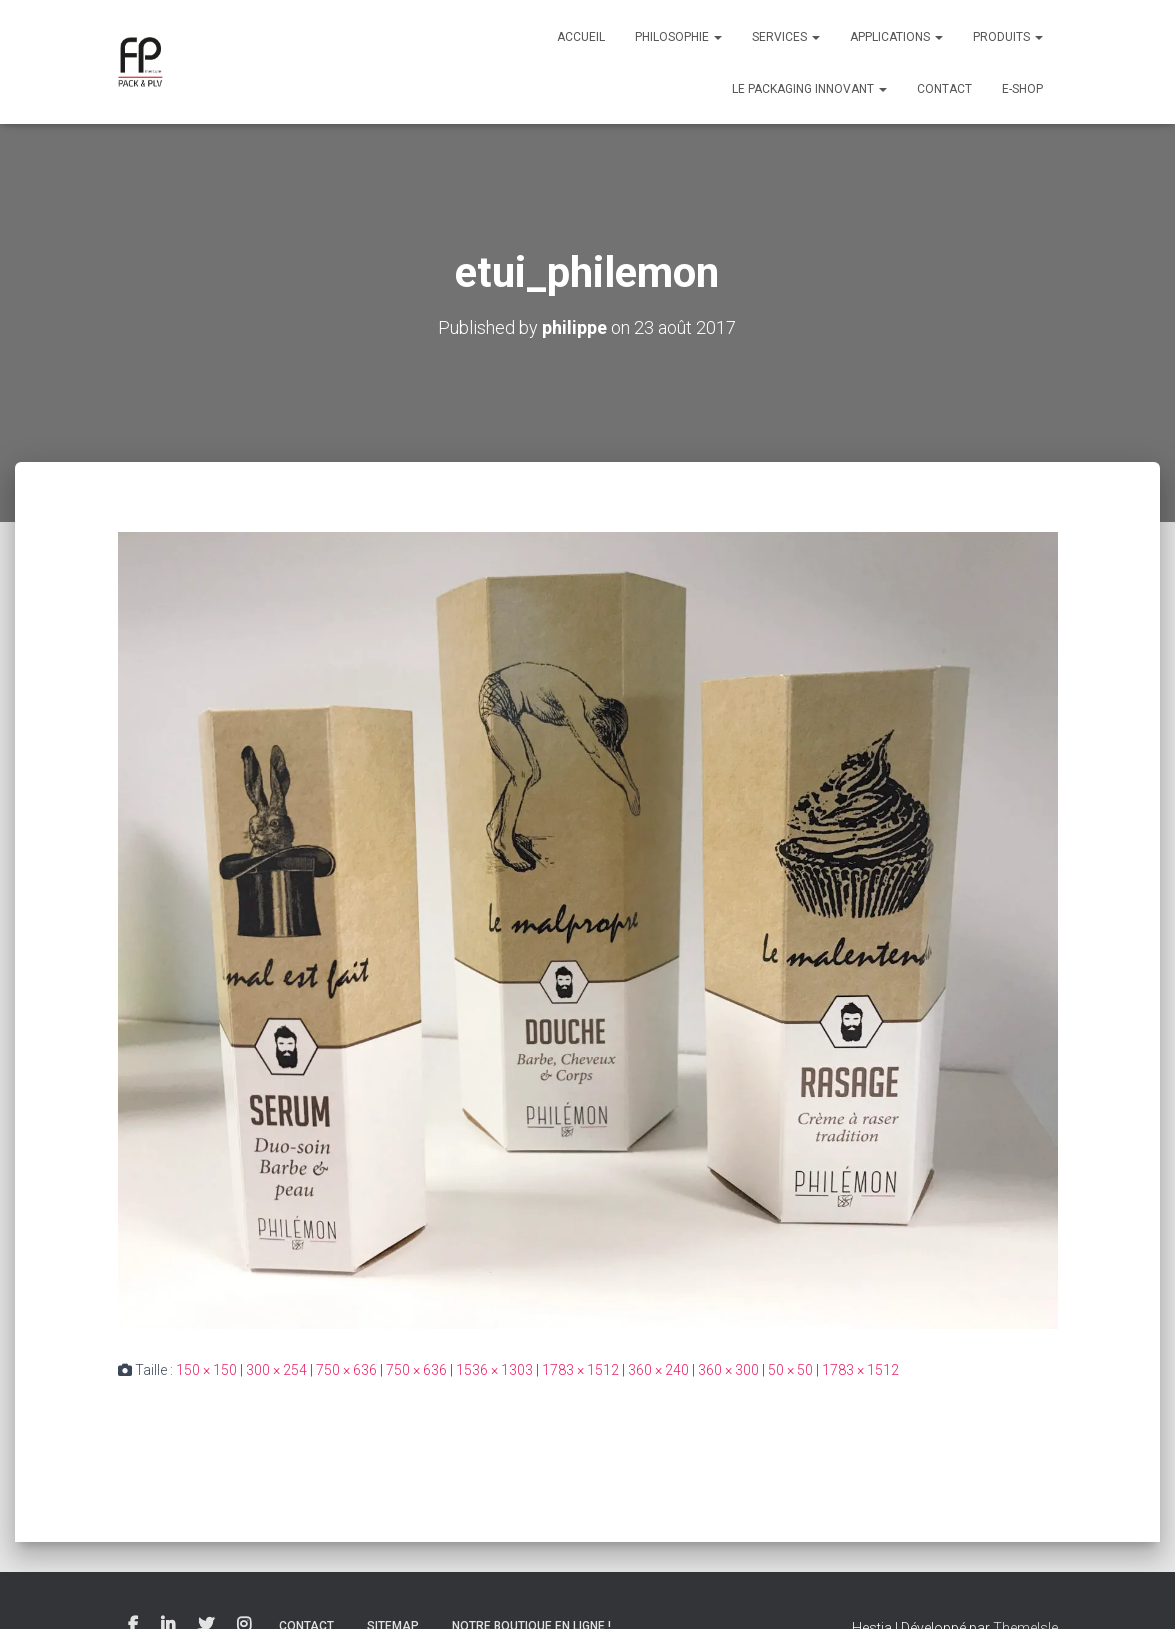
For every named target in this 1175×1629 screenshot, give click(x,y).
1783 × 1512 (580, 1370)
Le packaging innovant (809, 89)
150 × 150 (206, 1370)
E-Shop (1022, 89)
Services (786, 37)
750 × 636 (346, 1370)
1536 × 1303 (494, 1370)
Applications (896, 37)
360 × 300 (728, 1370)
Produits (1008, 37)
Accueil (581, 37)
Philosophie (678, 37)
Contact (944, 89)
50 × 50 (790, 1370)
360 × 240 (658, 1370)
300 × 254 (276, 1370)
